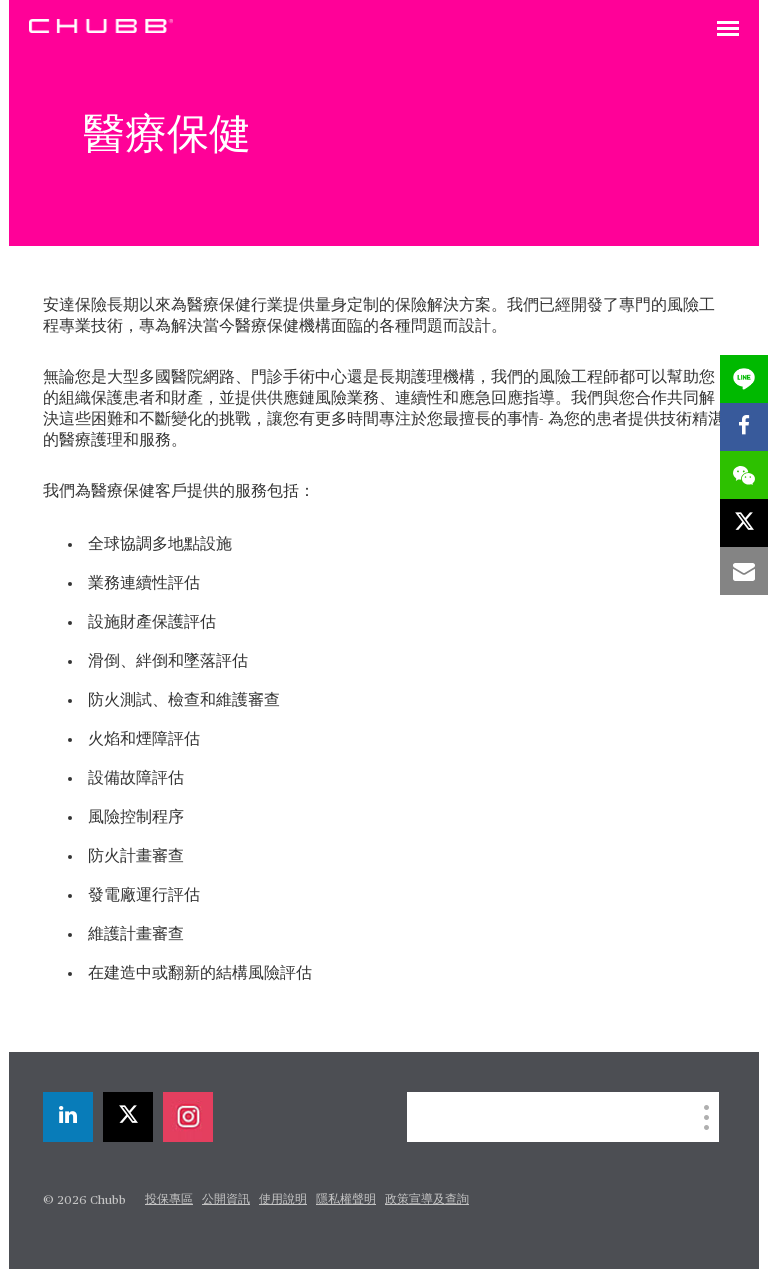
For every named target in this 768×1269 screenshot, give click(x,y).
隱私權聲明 (346, 1200)
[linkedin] (68, 1117)
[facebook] (744, 427)
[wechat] (744, 475)
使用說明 (283, 1200)
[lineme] (744, 379)
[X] (128, 1117)
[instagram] (188, 1117)
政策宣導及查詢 (427, 1200)
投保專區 (169, 1200)
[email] (744, 571)
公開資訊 (226, 1200)
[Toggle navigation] (728, 30)
